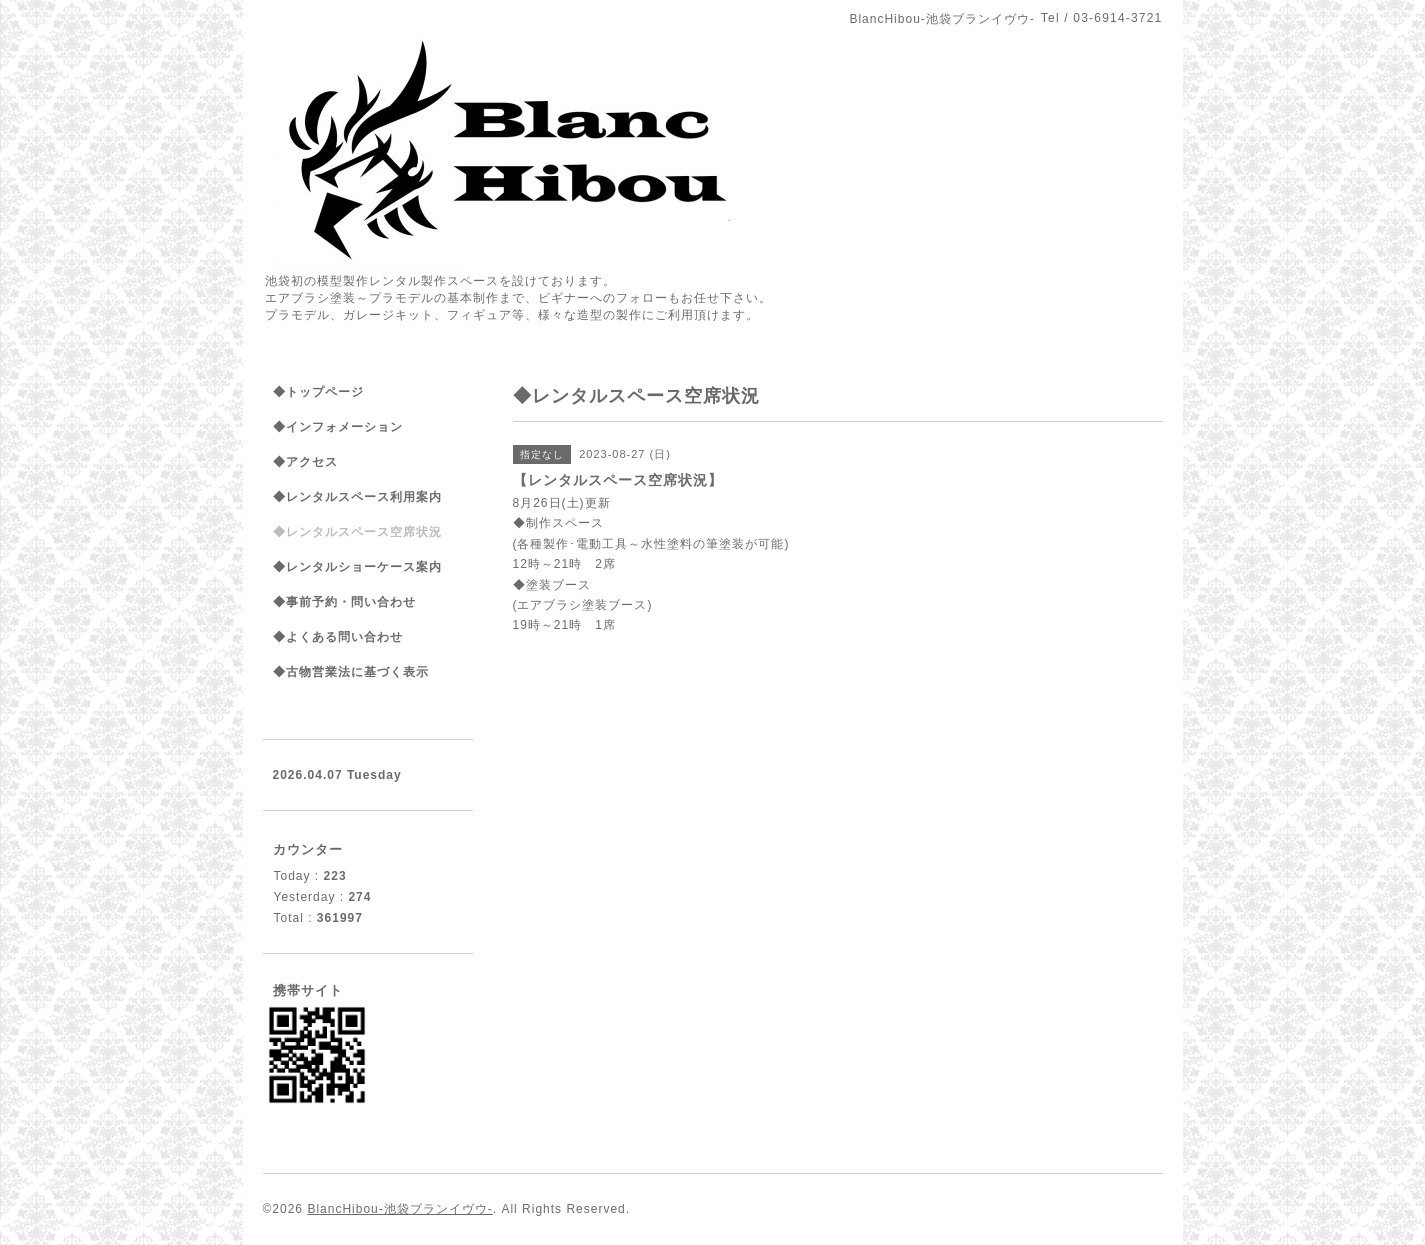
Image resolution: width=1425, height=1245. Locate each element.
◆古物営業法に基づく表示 (351, 672)
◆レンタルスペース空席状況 (357, 532)
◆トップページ (318, 392)
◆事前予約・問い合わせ (344, 602)
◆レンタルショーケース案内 (357, 567)
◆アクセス (305, 462)
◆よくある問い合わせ (338, 637)
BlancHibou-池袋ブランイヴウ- (399, 1209)
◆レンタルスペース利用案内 (357, 497)
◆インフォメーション (338, 427)
